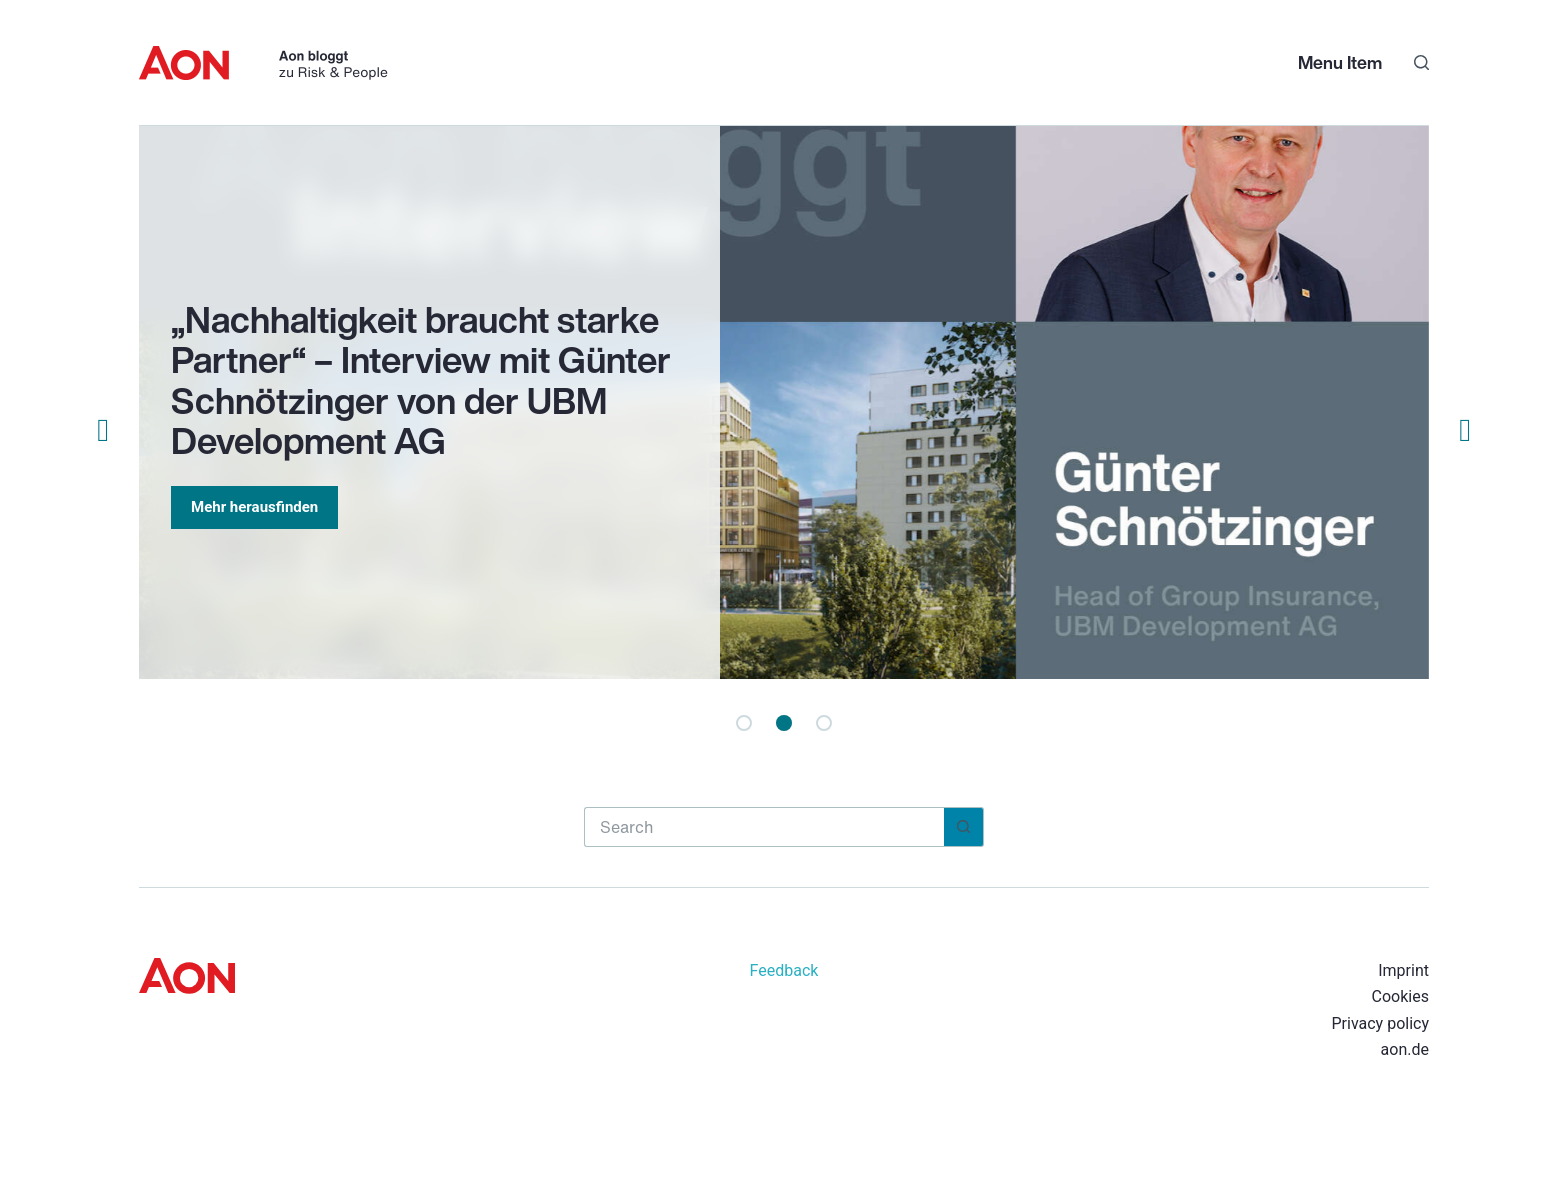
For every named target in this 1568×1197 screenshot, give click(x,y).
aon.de (1405, 1049)
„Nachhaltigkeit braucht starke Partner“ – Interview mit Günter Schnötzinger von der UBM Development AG (421, 380)
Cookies (1400, 996)
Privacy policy (1380, 1023)
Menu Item (1340, 62)
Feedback (784, 970)
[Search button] (964, 827)
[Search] (1421, 62)
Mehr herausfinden (254, 507)
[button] (744, 723)
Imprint (1403, 970)
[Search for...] (764, 827)
